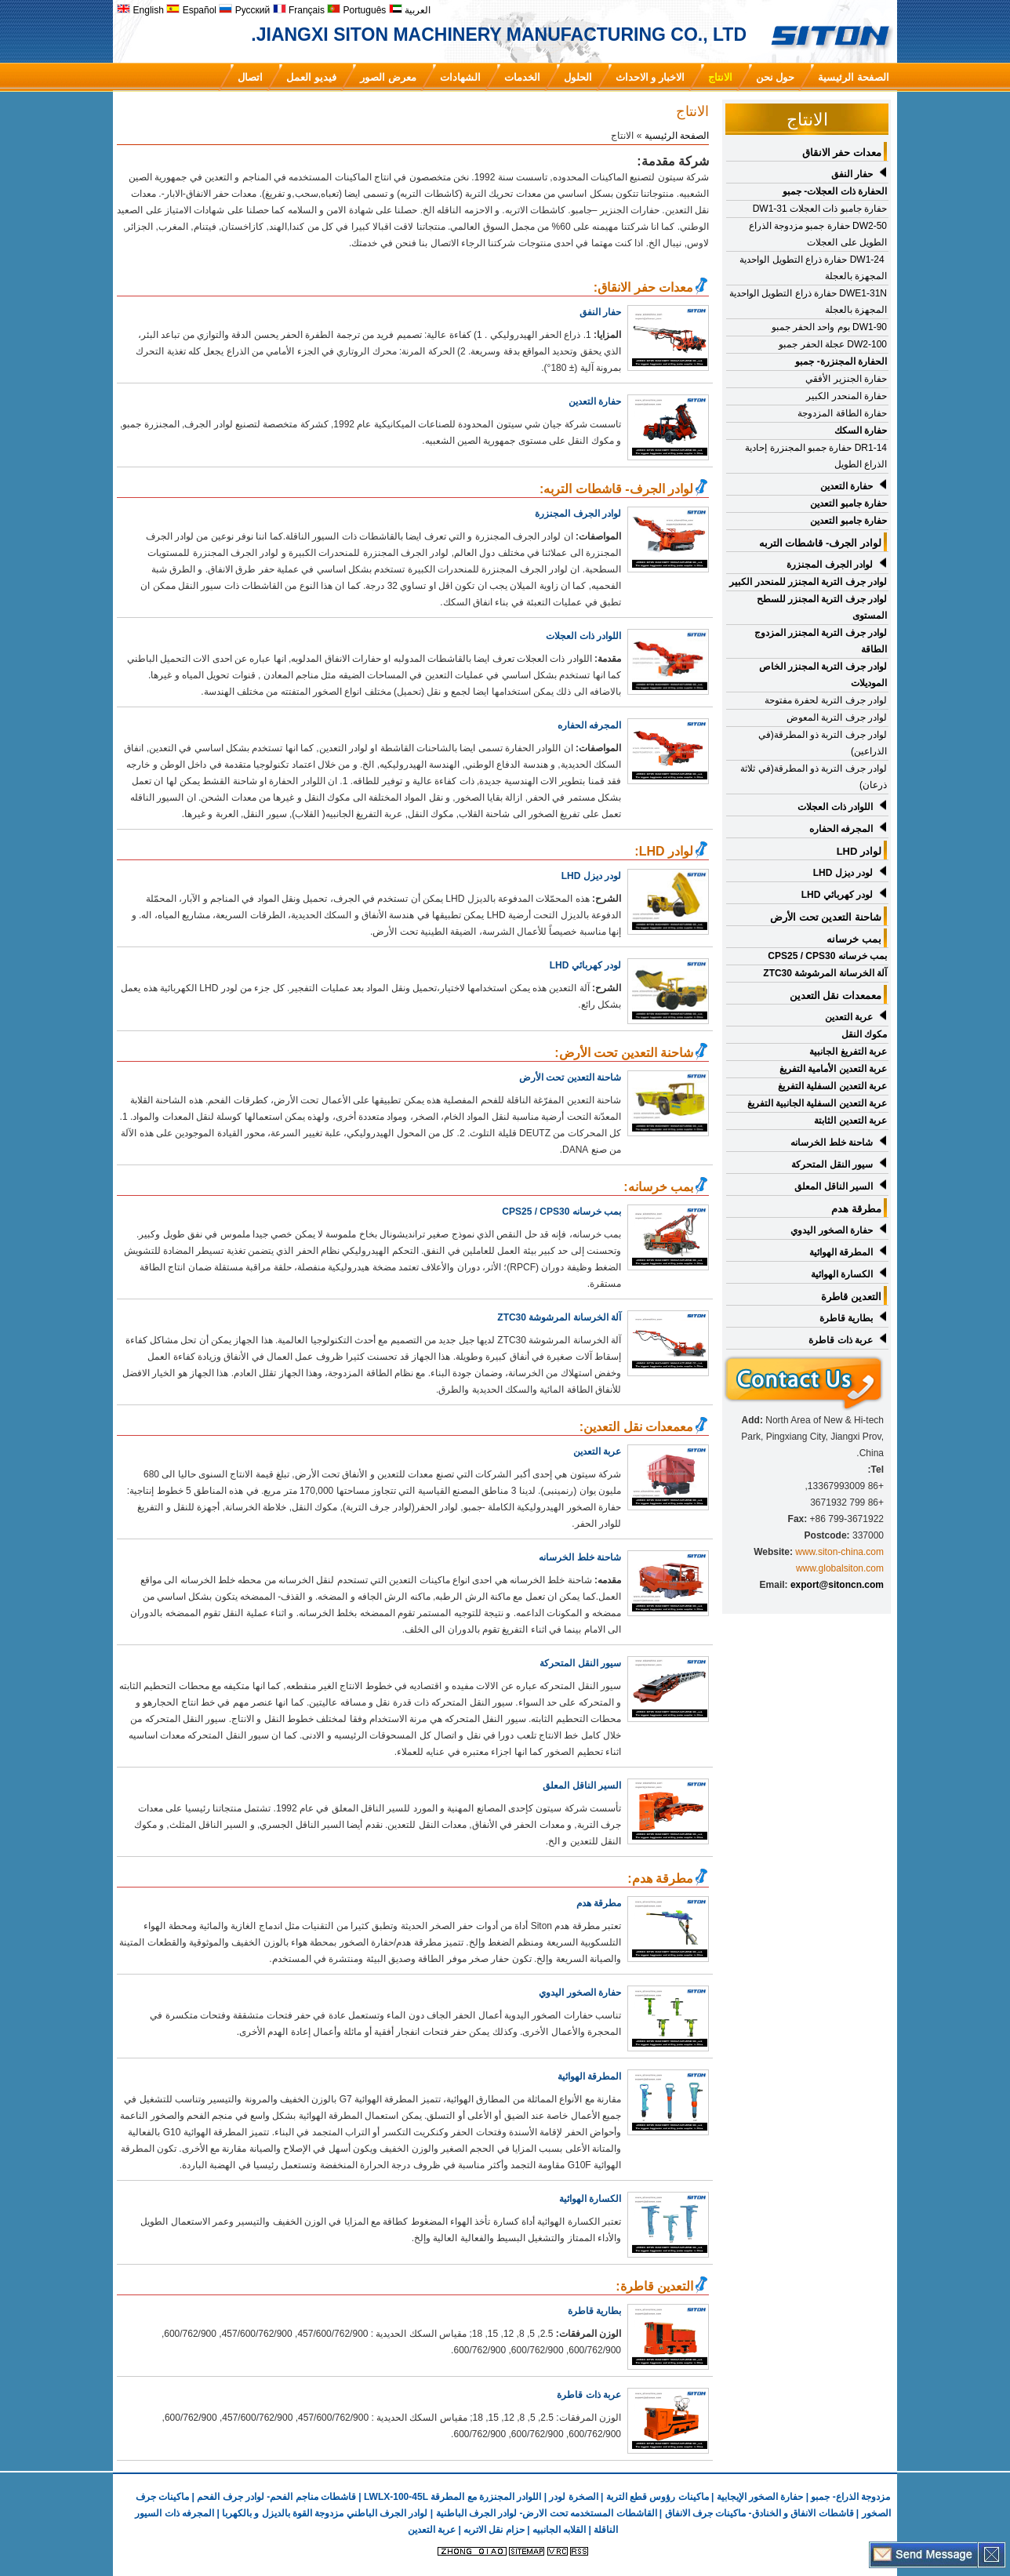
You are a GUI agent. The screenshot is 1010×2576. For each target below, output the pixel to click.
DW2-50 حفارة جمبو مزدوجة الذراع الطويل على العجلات (818, 234)
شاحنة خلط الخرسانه (831, 1142)
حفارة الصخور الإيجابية (760, 2496)
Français (299, 10)
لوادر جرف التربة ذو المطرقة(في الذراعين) (822, 743)
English (140, 10)
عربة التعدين (849, 1017)
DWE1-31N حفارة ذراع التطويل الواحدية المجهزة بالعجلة (808, 301)
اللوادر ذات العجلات (583, 635)
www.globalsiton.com (840, 1568)
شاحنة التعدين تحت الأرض (570, 1077)
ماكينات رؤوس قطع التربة (657, 2496)
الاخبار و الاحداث (650, 77)
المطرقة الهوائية (841, 1252)
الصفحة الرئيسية (853, 77)
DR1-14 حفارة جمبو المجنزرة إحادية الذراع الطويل (816, 456)
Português (356, 10)
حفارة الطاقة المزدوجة (842, 413)
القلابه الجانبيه (559, 2529)
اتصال (250, 77)
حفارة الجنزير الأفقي (846, 378)
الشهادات (460, 77)
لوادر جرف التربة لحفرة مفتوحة (826, 700)
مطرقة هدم (598, 1903)
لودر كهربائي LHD (837, 894)
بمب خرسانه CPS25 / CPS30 (561, 1211)
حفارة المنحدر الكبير (846, 396)
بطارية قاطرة (846, 1318)
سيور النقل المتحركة (580, 1663)
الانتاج (720, 77)
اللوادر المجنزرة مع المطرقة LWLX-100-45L (452, 2496)
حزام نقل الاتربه (493, 2529)
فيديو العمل (311, 77)
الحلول (578, 77)
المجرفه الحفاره (589, 725)
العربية (410, 10)
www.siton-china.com (839, 1551)
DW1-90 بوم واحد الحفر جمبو (829, 327)
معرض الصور (388, 77)
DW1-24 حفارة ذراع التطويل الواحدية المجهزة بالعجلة (813, 268)
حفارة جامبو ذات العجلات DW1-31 (820, 208)
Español (191, 10)
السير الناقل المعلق (833, 1186)
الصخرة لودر (573, 2496)
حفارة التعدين (846, 486)
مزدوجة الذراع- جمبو (850, 2496)
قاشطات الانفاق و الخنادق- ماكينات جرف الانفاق (759, 2513)
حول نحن (775, 77)
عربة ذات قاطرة (840, 1340)
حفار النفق (852, 174)
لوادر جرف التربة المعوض (837, 717)
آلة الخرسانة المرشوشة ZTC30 (559, 1317)
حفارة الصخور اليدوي (831, 1230)
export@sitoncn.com (837, 1584)
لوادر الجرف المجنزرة (578, 513)
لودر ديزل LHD (843, 872)
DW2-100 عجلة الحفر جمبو (833, 344)
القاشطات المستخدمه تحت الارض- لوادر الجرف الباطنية (546, 2513)
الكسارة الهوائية (842, 1274)
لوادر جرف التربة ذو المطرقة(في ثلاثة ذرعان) (813, 776)
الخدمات (522, 77)
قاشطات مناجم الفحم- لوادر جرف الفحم (276, 2496)
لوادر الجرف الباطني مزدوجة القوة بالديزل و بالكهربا (324, 2513)
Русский (244, 10)
